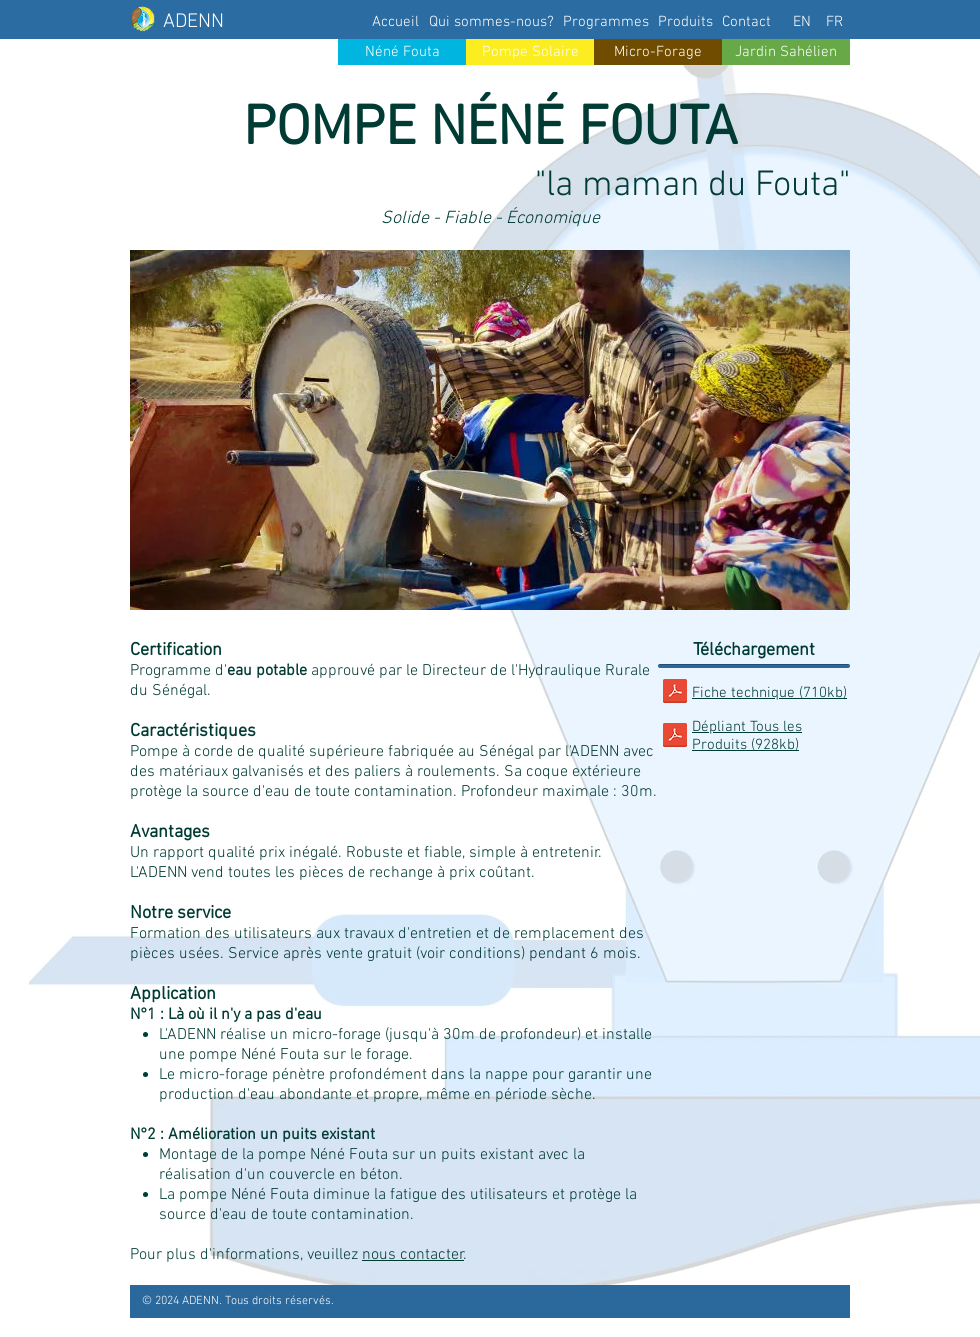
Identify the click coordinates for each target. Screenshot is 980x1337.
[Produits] (685, 22)
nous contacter (413, 1255)
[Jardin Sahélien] (786, 52)
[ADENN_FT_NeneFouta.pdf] (675, 693)
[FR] (834, 22)
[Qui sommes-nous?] (491, 22)
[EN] (802, 22)
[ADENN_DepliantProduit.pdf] (675, 737)
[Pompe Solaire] (530, 52)
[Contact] (746, 22)
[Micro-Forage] (658, 52)
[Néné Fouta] (402, 52)
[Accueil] (395, 22)
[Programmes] (605, 22)
